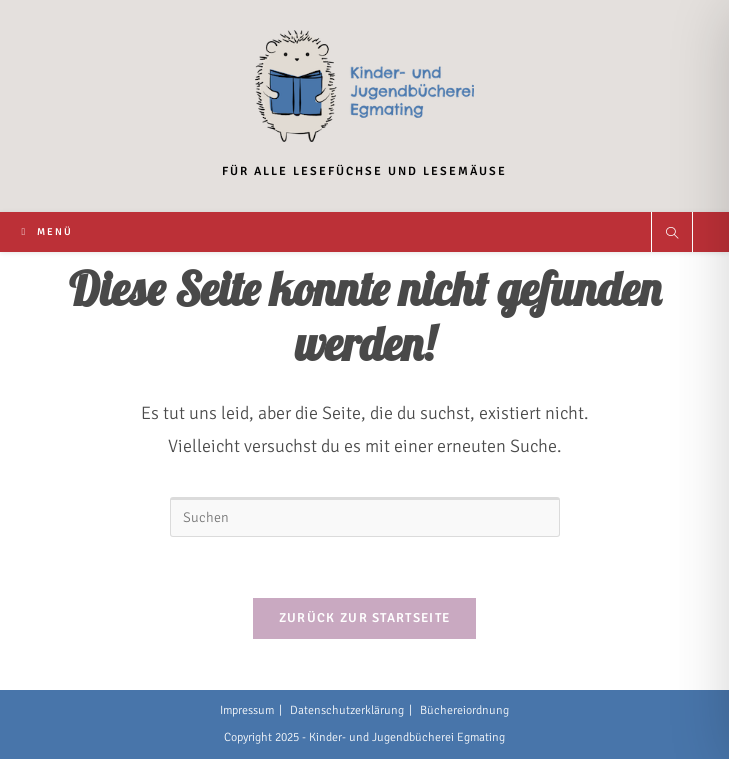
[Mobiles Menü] (47, 232)
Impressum (247, 710)
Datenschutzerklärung (347, 710)
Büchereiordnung (464, 710)
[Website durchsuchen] (672, 235)
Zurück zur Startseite (364, 618)
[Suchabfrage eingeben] (365, 517)
